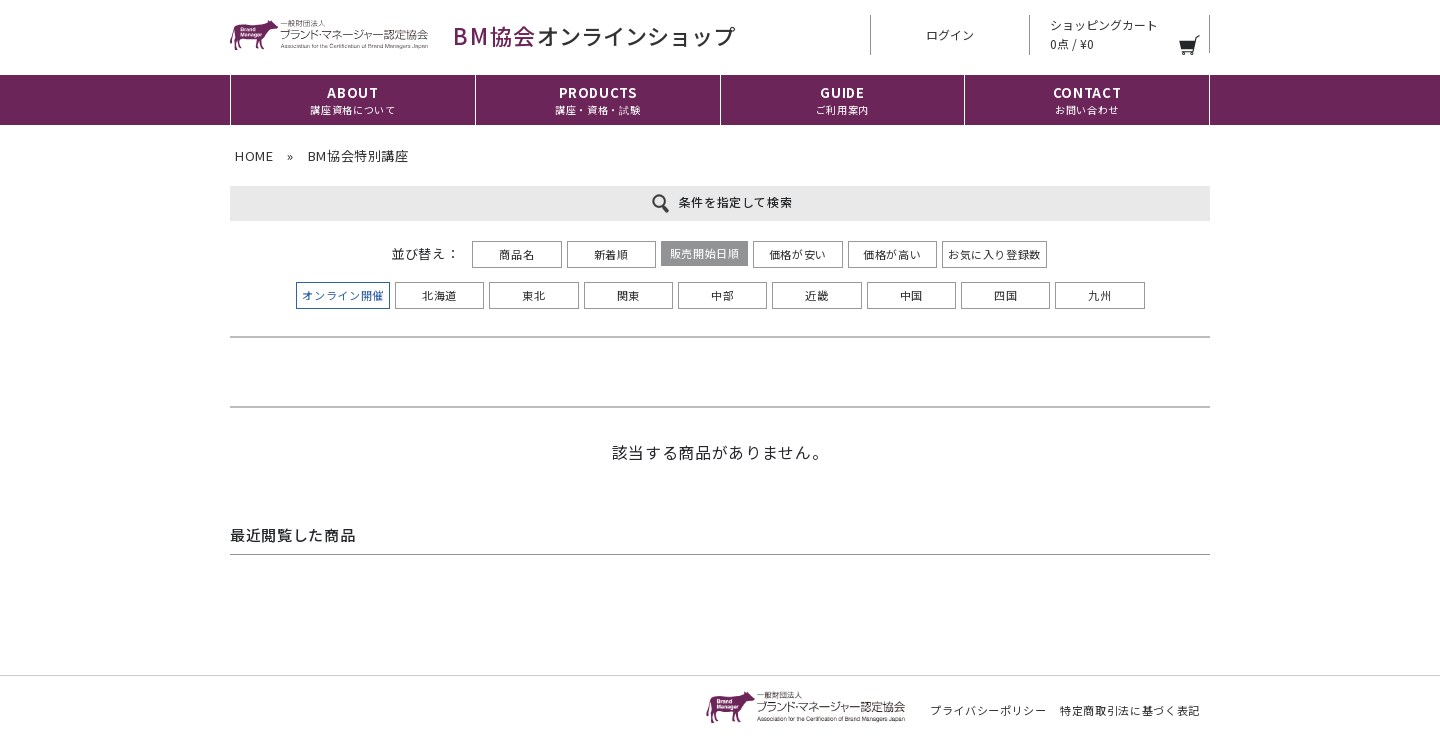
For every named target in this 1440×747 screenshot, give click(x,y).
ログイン (950, 34)
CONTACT (1087, 100)
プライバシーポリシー (988, 710)
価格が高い (892, 254)
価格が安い (798, 254)
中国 (911, 295)
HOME (254, 155)
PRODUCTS (597, 100)
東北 (533, 295)
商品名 (516, 254)
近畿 (816, 295)
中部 (722, 295)
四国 (1005, 295)
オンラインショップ (482, 35)
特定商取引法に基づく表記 (1130, 710)
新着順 (611, 254)
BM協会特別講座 (358, 155)
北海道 (439, 295)
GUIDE (842, 100)
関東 (628, 295)
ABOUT (352, 100)
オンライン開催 (343, 295)
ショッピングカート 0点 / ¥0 (1104, 34)
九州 (1099, 295)
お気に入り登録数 (994, 254)
